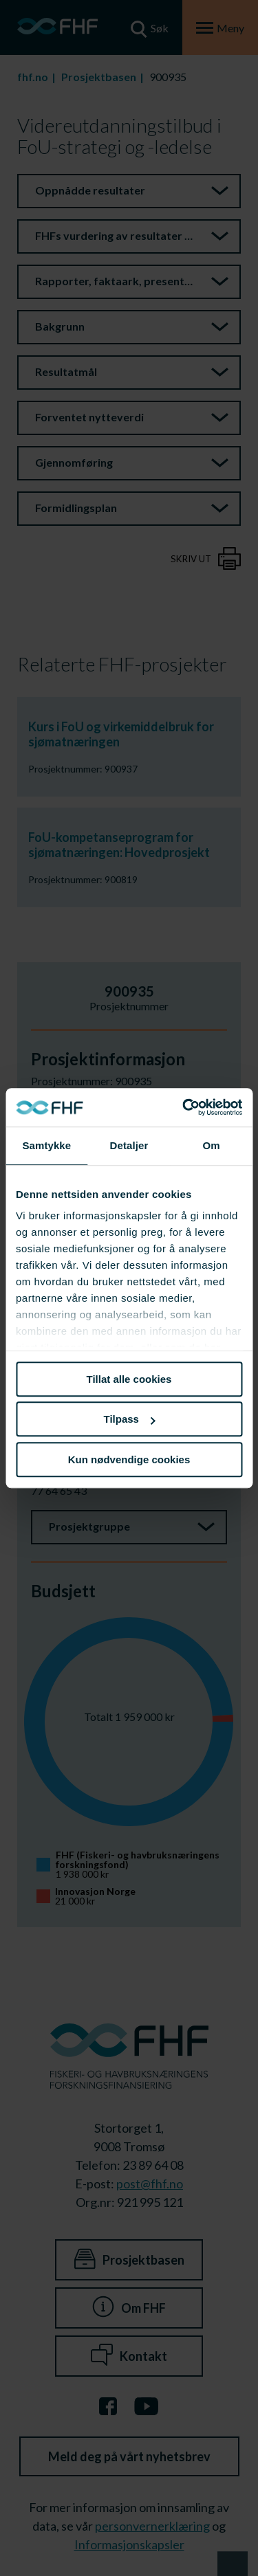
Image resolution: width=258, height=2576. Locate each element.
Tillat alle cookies (129, 1379)
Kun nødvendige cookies (129, 1459)
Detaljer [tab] (129, 1145)
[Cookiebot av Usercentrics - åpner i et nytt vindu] (183, 1107)
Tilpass (129, 1419)
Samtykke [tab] (46, 1145)
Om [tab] (211, 1145)
